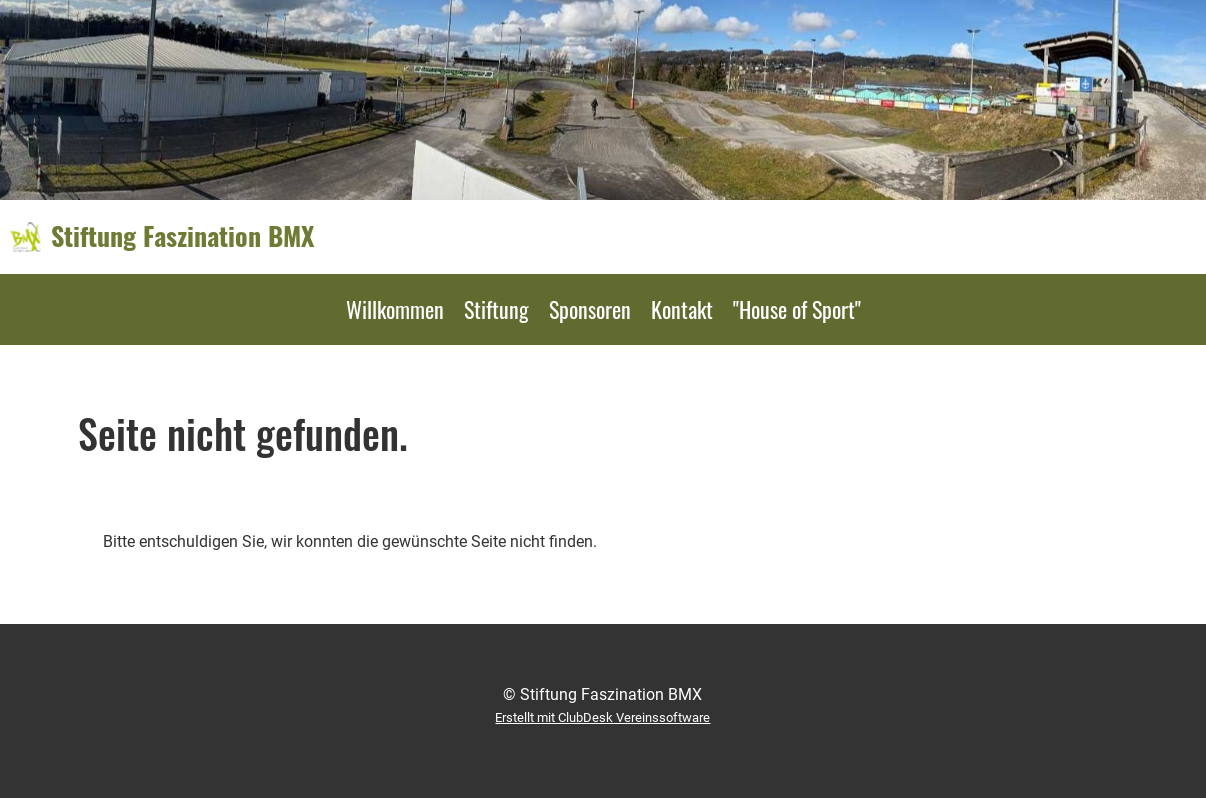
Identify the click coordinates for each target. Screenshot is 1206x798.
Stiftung (496, 309)
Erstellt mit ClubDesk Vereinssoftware (602, 717)
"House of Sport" (797, 309)
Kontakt (682, 309)
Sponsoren (590, 309)
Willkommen (395, 309)
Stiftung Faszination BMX (182, 236)
